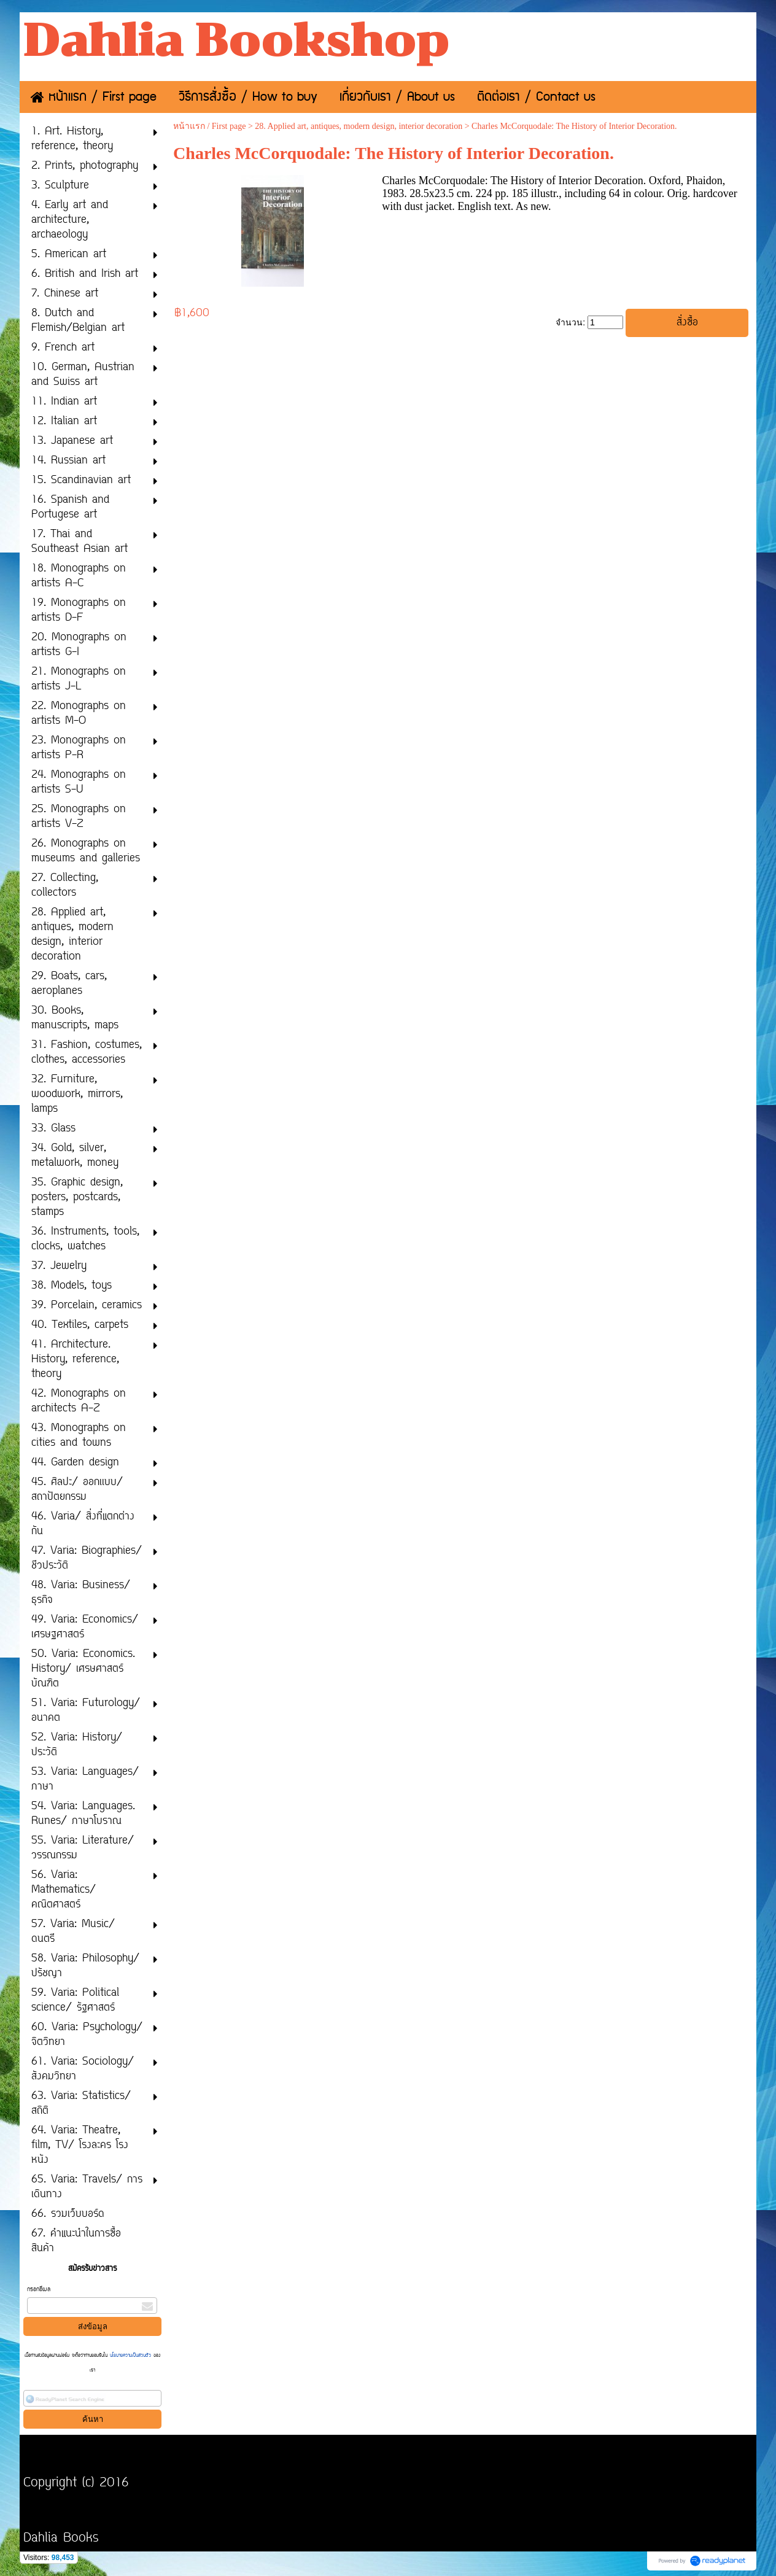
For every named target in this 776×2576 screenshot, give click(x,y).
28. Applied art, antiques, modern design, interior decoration (358, 126)
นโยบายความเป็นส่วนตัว (130, 2355)
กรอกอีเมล (38, 2289)
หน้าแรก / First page (209, 126)
